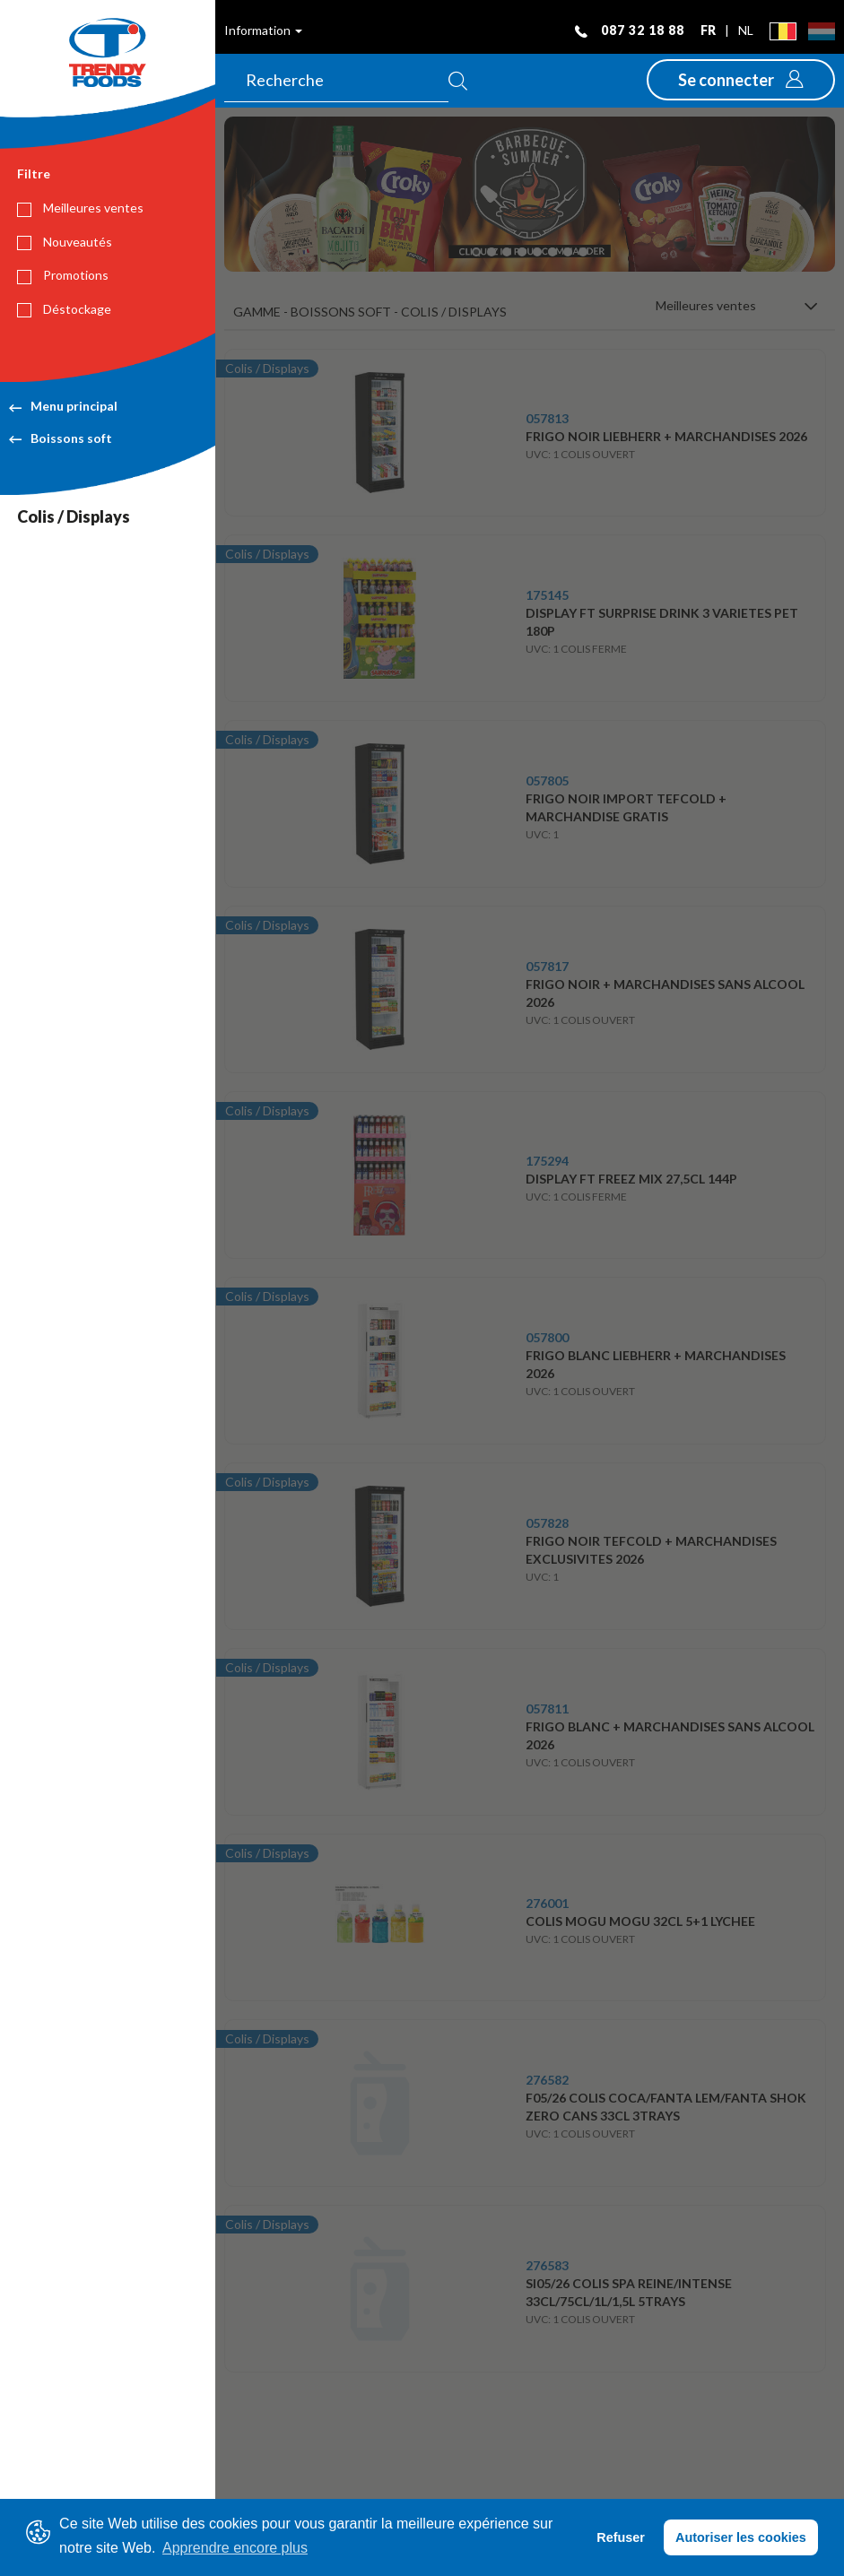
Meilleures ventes (80, 208)
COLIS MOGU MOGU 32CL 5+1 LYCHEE (640, 1921)
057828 (547, 1523)
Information (263, 30)
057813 (547, 418)
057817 (547, 966)
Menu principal (63, 405)
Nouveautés (64, 242)
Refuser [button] (620, 2537)
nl (745, 30)
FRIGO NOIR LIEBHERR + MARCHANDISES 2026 (666, 436)
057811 (547, 1708)
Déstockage (64, 309)
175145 (547, 595)
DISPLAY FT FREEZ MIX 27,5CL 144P (631, 1178)
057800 (547, 1337)
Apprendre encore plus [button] (235, 2547)
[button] (741, 79)
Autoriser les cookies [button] (740, 2537)
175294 (547, 1160)
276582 (547, 2079)
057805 (547, 780)
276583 (547, 2265)
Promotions (63, 275)
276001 (547, 1903)
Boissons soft (60, 438)
